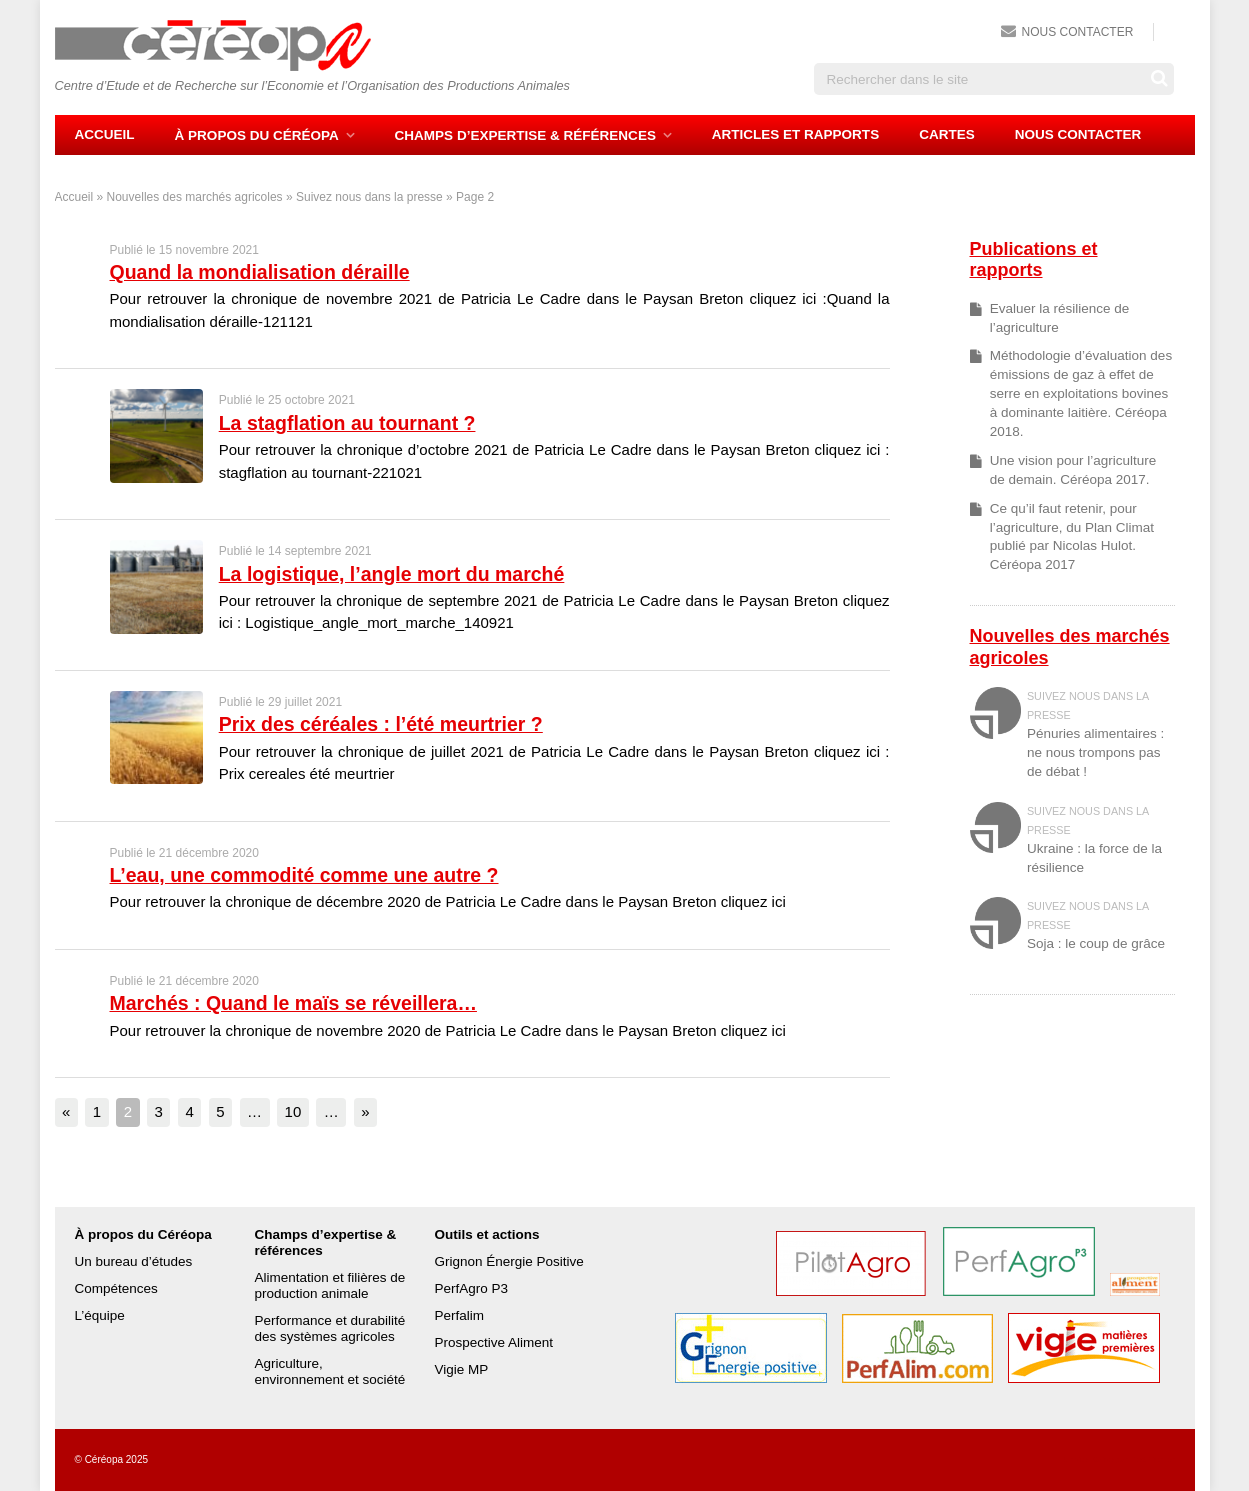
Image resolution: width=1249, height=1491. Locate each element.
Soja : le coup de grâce (1096, 943)
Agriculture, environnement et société (329, 1371)
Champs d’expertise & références (525, 135)
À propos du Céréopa (257, 135)
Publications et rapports (1034, 260)
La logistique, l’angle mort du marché (392, 574)
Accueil (105, 134)
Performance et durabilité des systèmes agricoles (329, 1328)
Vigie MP (461, 1369)
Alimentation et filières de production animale (329, 1285)
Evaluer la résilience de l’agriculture (1060, 318)
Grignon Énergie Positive (508, 1261)
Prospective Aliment (493, 1342)
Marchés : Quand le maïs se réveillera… (293, 1003)
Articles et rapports (795, 134)
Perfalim (459, 1315)
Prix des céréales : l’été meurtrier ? (381, 724)
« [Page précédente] (66, 1111)
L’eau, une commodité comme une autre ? (304, 875)
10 (293, 1111)
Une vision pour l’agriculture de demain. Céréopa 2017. (1073, 470)
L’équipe (100, 1315)
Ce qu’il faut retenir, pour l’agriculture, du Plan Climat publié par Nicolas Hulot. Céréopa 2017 (1072, 537)
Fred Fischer (1152, 1459)
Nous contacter (1078, 32)
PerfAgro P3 (471, 1288)
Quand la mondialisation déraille (260, 272)
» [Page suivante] (365, 1111)
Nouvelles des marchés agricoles (195, 197)
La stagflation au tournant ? (347, 423)
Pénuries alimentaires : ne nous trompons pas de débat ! (1095, 752)
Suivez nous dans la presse (369, 197)
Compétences (116, 1288)
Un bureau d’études (134, 1261)
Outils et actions (486, 1234)
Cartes (947, 134)
